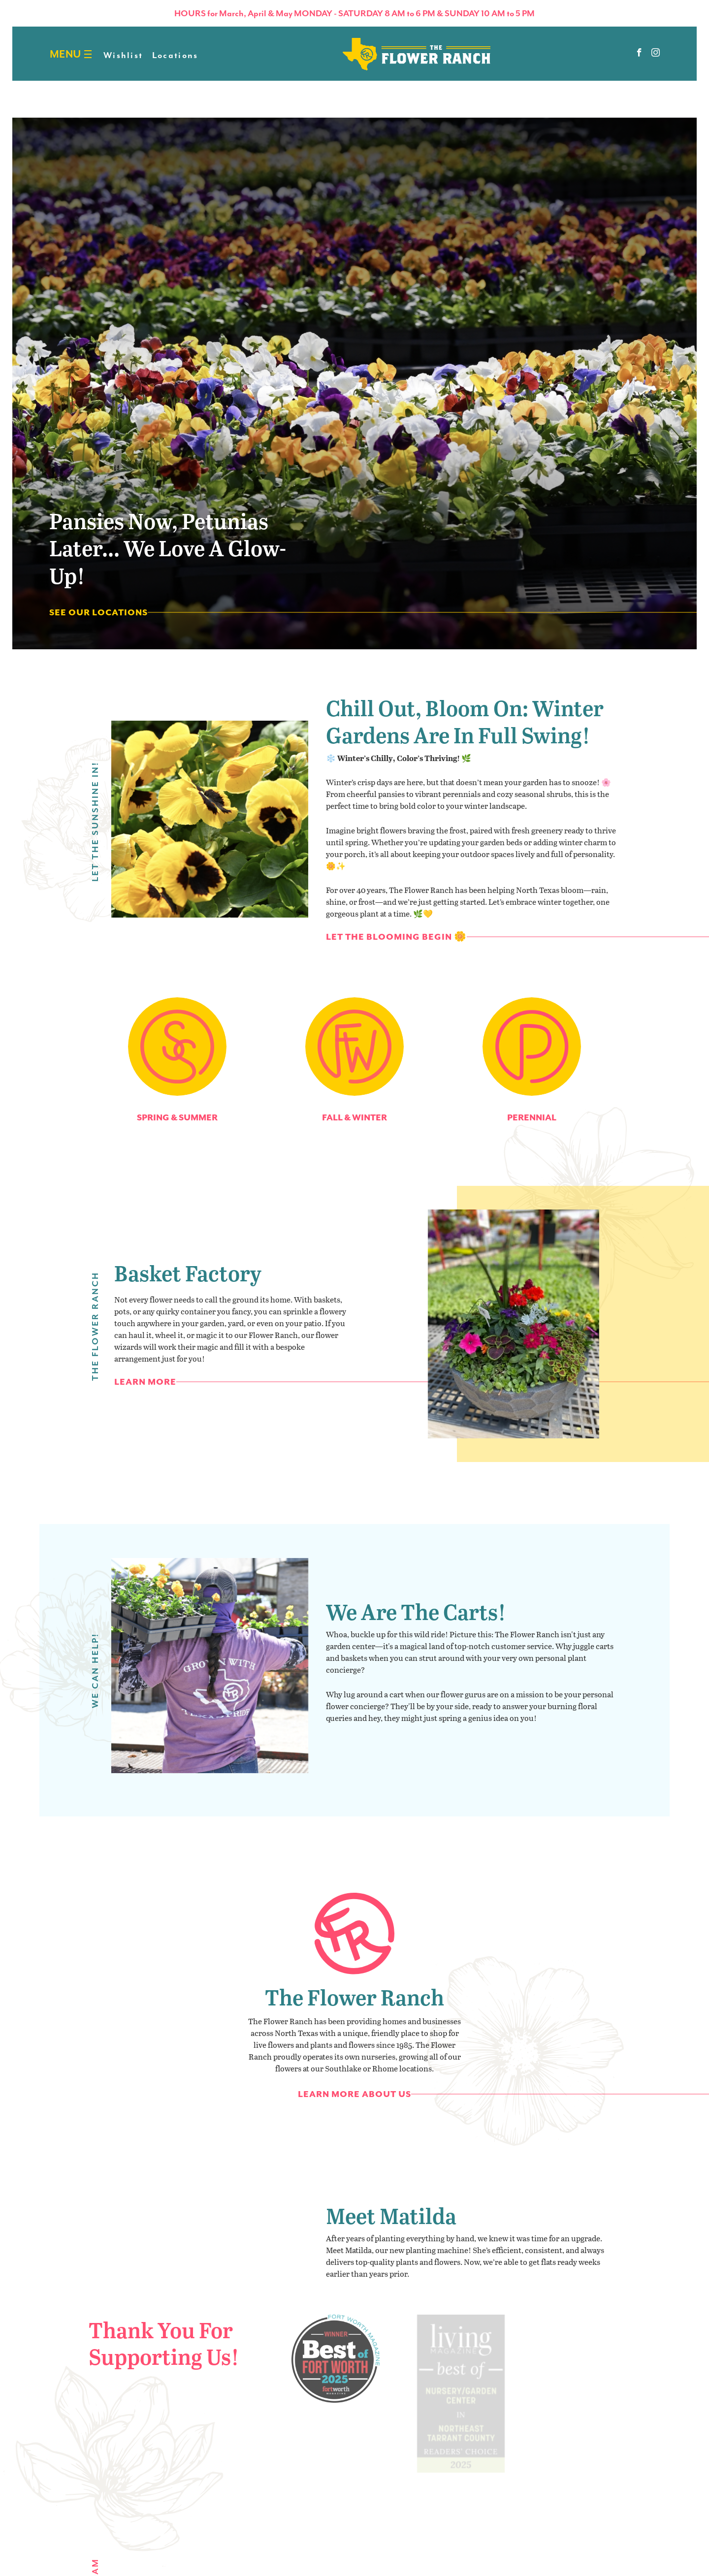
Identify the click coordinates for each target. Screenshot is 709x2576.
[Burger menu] (88, 54)
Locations (175, 55)
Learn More (145, 1395)
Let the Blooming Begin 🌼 (396, 951)
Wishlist (123, 55)
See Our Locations (98, 612)
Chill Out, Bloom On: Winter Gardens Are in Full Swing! (465, 735)
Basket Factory (187, 1286)
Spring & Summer (186, 1117)
